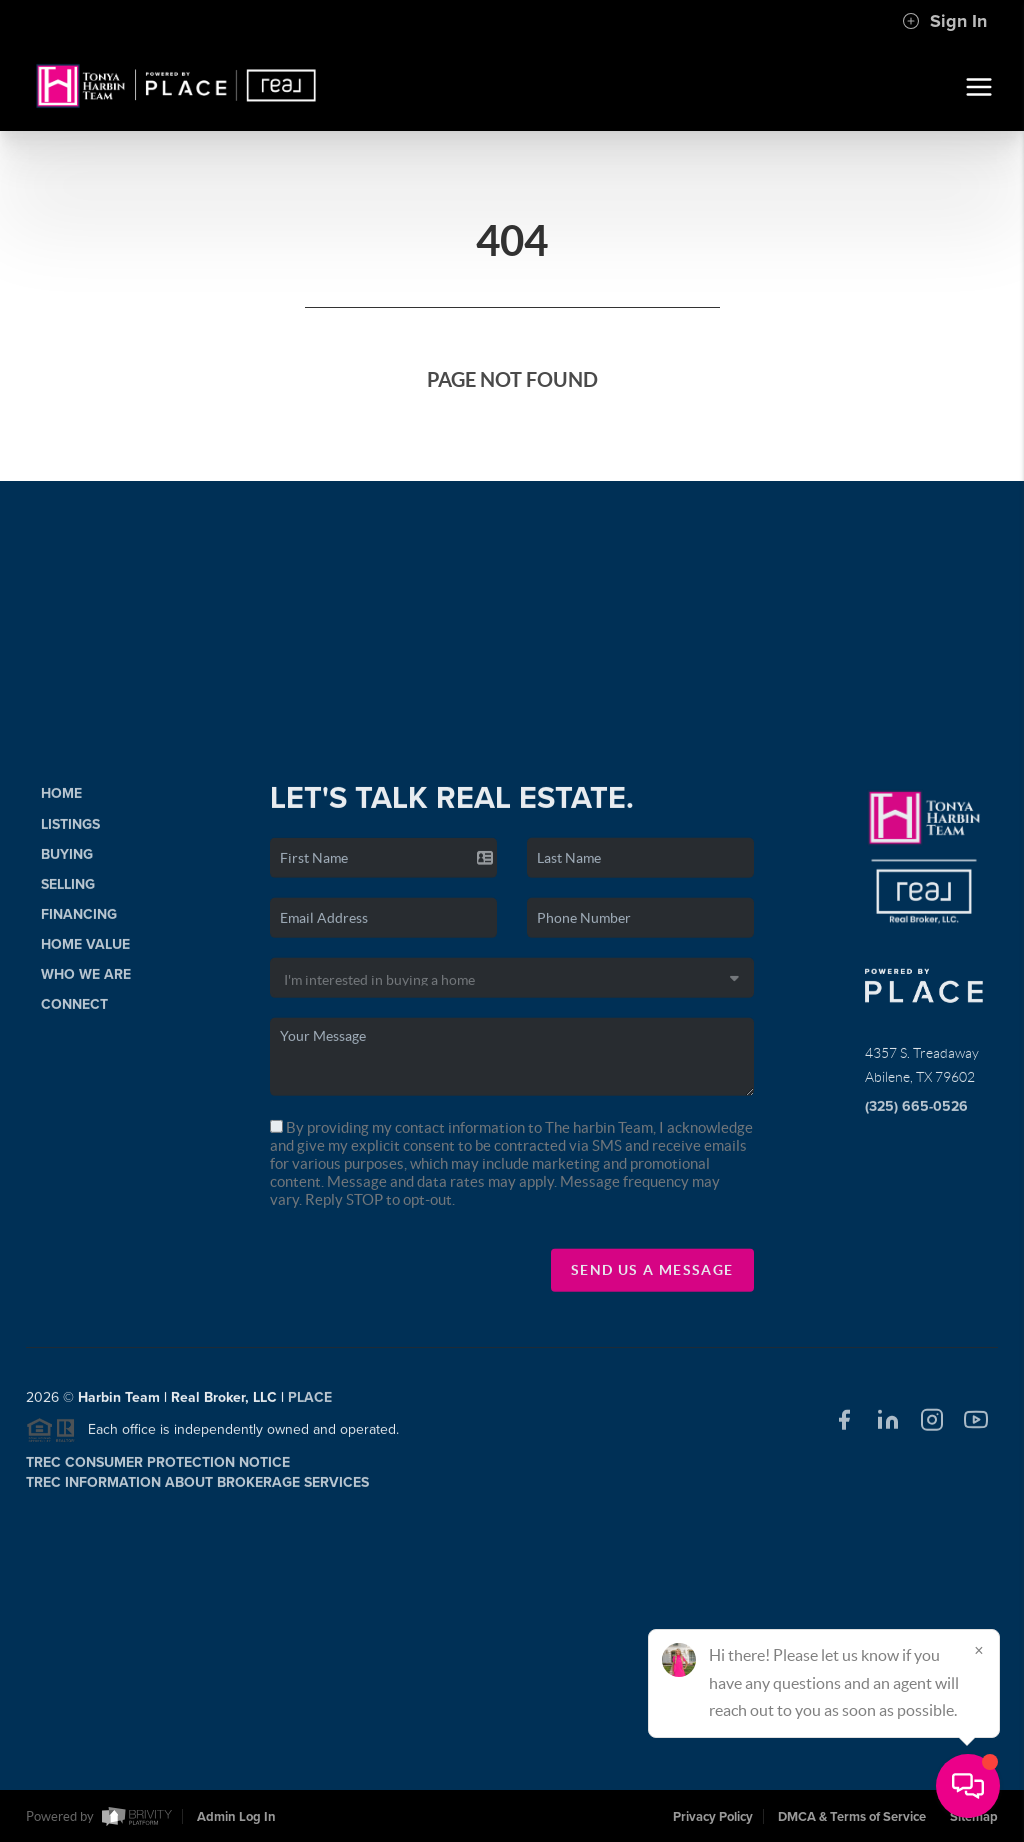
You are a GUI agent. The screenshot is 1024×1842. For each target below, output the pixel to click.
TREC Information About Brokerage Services (197, 1490)
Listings (70, 831)
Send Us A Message (652, 1277)
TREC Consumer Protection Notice (158, 1470)
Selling (68, 891)
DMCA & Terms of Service (852, 1817)
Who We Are (86, 982)
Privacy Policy (713, 1817)
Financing (79, 922)
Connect (74, 1012)
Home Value (85, 952)
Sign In (944, 21)
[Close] (979, 1650)
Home (61, 801)
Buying (67, 861)
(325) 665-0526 (916, 1113)
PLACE (310, 1405)
